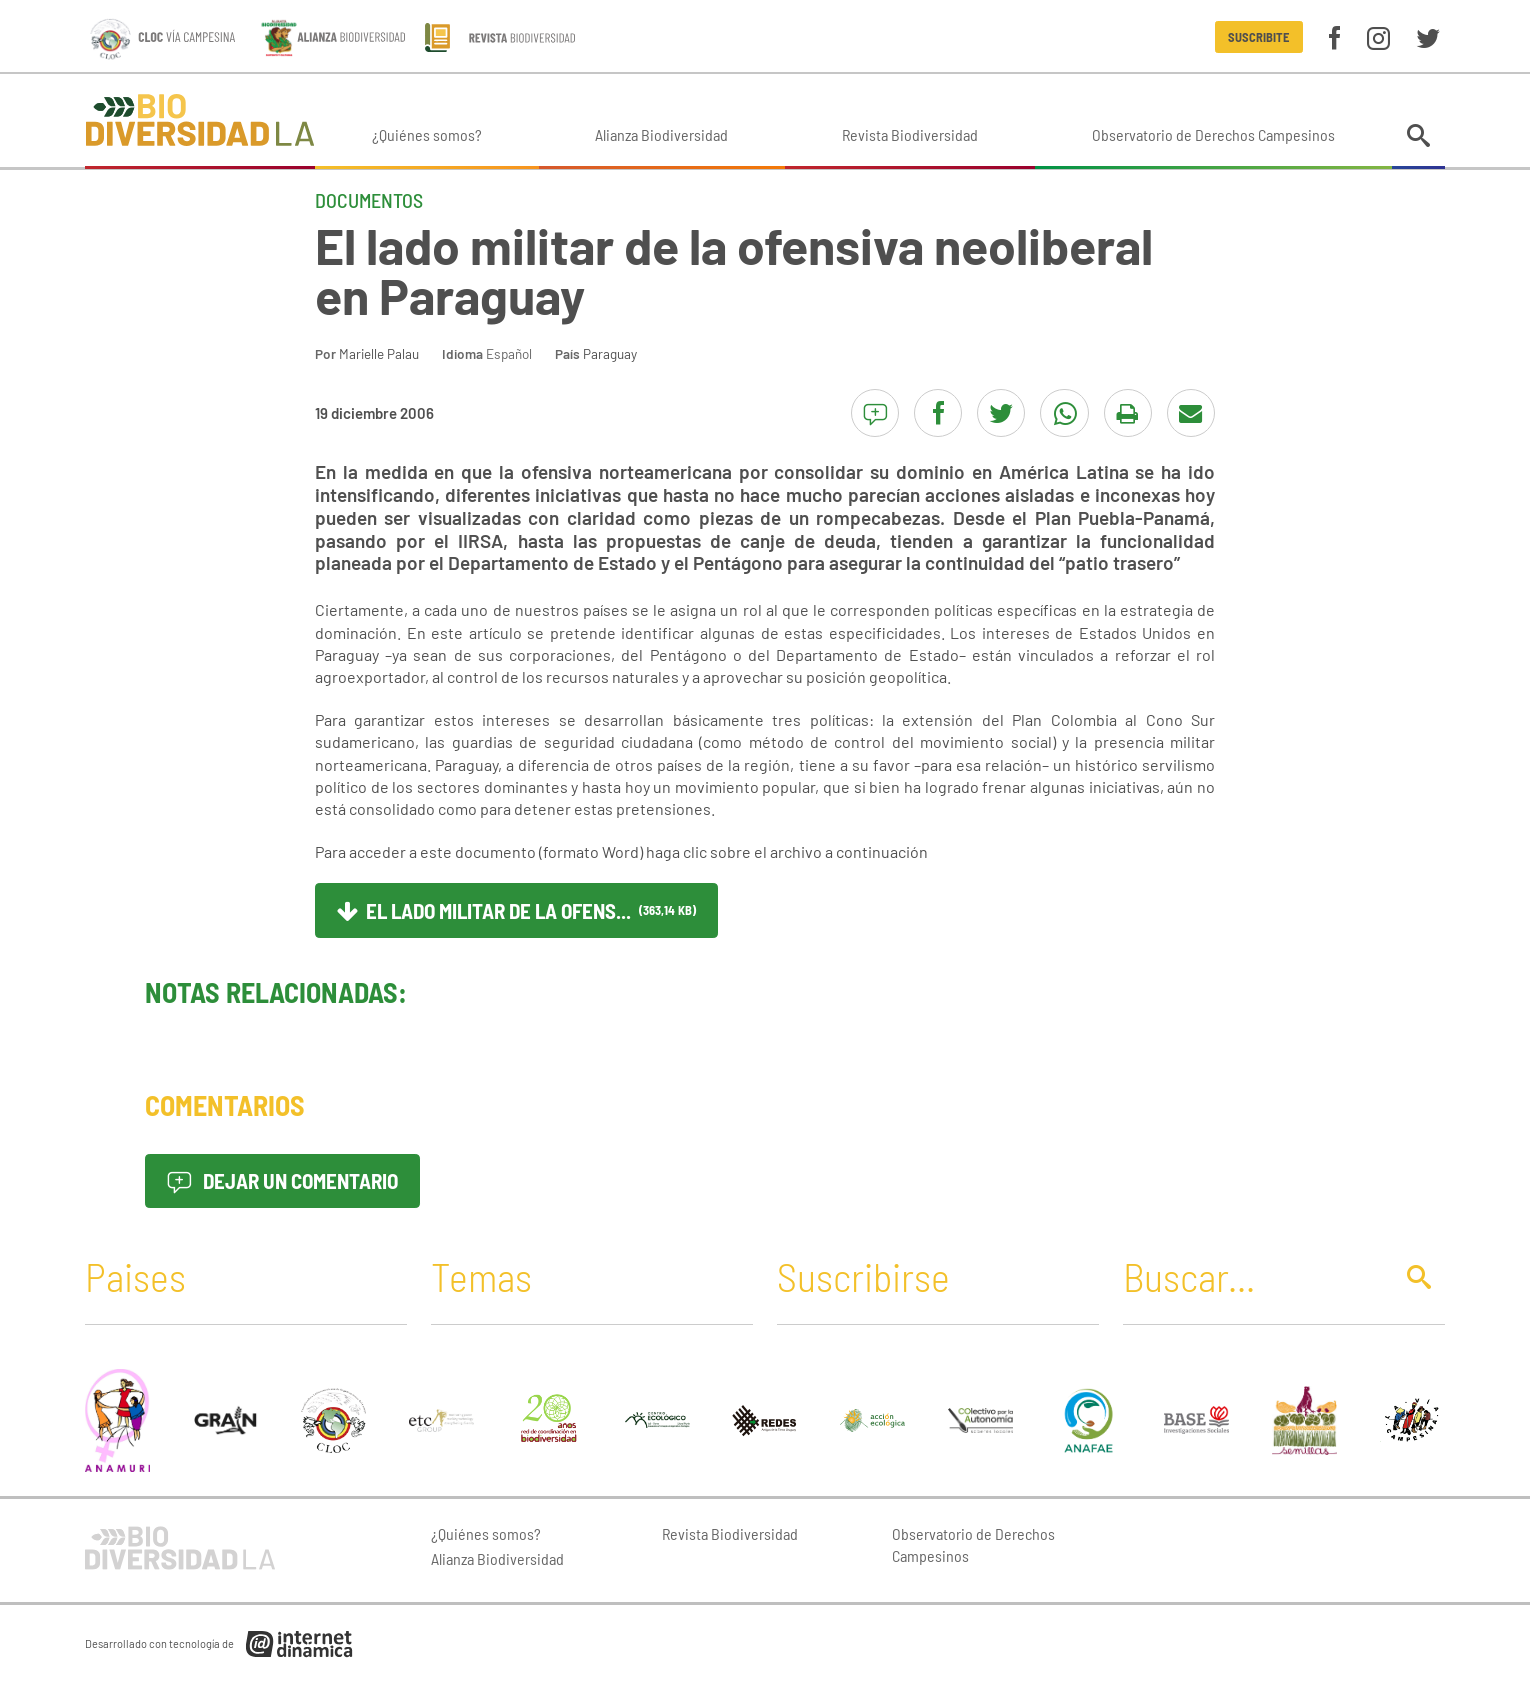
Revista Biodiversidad (910, 134)
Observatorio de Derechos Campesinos (1213, 134)
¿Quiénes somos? (427, 134)
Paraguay (610, 353)
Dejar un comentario (282, 1180)
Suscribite (1258, 37)
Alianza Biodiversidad (661, 134)
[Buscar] (1252, 1276)
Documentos (369, 200)
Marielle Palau (379, 353)
